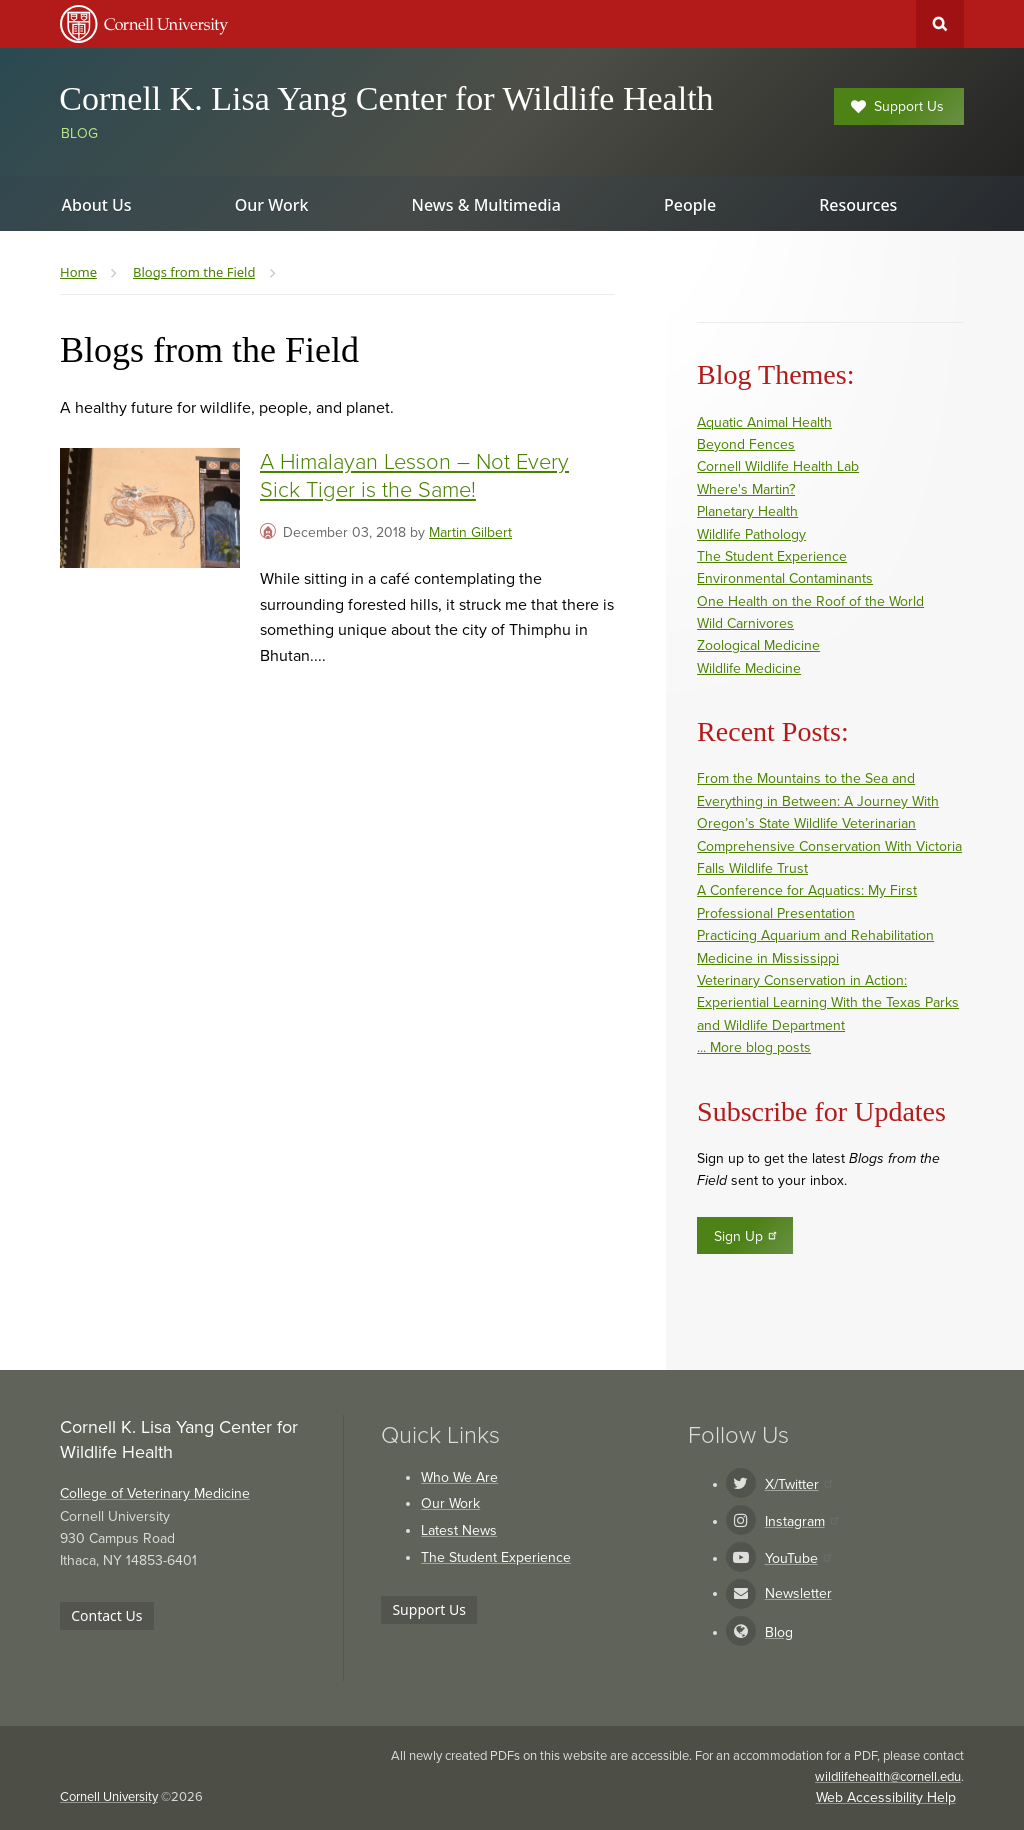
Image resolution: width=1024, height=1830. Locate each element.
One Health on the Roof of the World (810, 601)
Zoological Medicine (758, 645)
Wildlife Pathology (751, 534)
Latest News (459, 1530)
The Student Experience (772, 556)
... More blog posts (754, 1047)
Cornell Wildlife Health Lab (778, 466)
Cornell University (109, 1797)
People (690, 205)
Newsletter (798, 1593)
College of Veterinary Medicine (155, 1493)
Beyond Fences (746, 444)
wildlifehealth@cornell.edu (888, 1777)
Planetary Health (747, 511)
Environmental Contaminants (785, 578)
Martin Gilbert (470, 532)
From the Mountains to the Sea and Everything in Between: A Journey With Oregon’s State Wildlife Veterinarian (818, 801)
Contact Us (106, 1615)
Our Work (450, 1503)
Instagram (801, 1521)
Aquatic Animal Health (764, 422)
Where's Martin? (746, 489)
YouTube (798, 1558)
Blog (79, 133)
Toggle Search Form (940, 24)
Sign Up (746, 1236)
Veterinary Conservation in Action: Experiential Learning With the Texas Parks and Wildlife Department (828, 1003)
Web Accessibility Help (886, 1797)
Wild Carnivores (745, 623)
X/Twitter (798, 1484)
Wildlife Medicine (749, 668)
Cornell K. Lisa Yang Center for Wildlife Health (386, 98)
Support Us (897, 106)
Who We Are (459, 1477)
